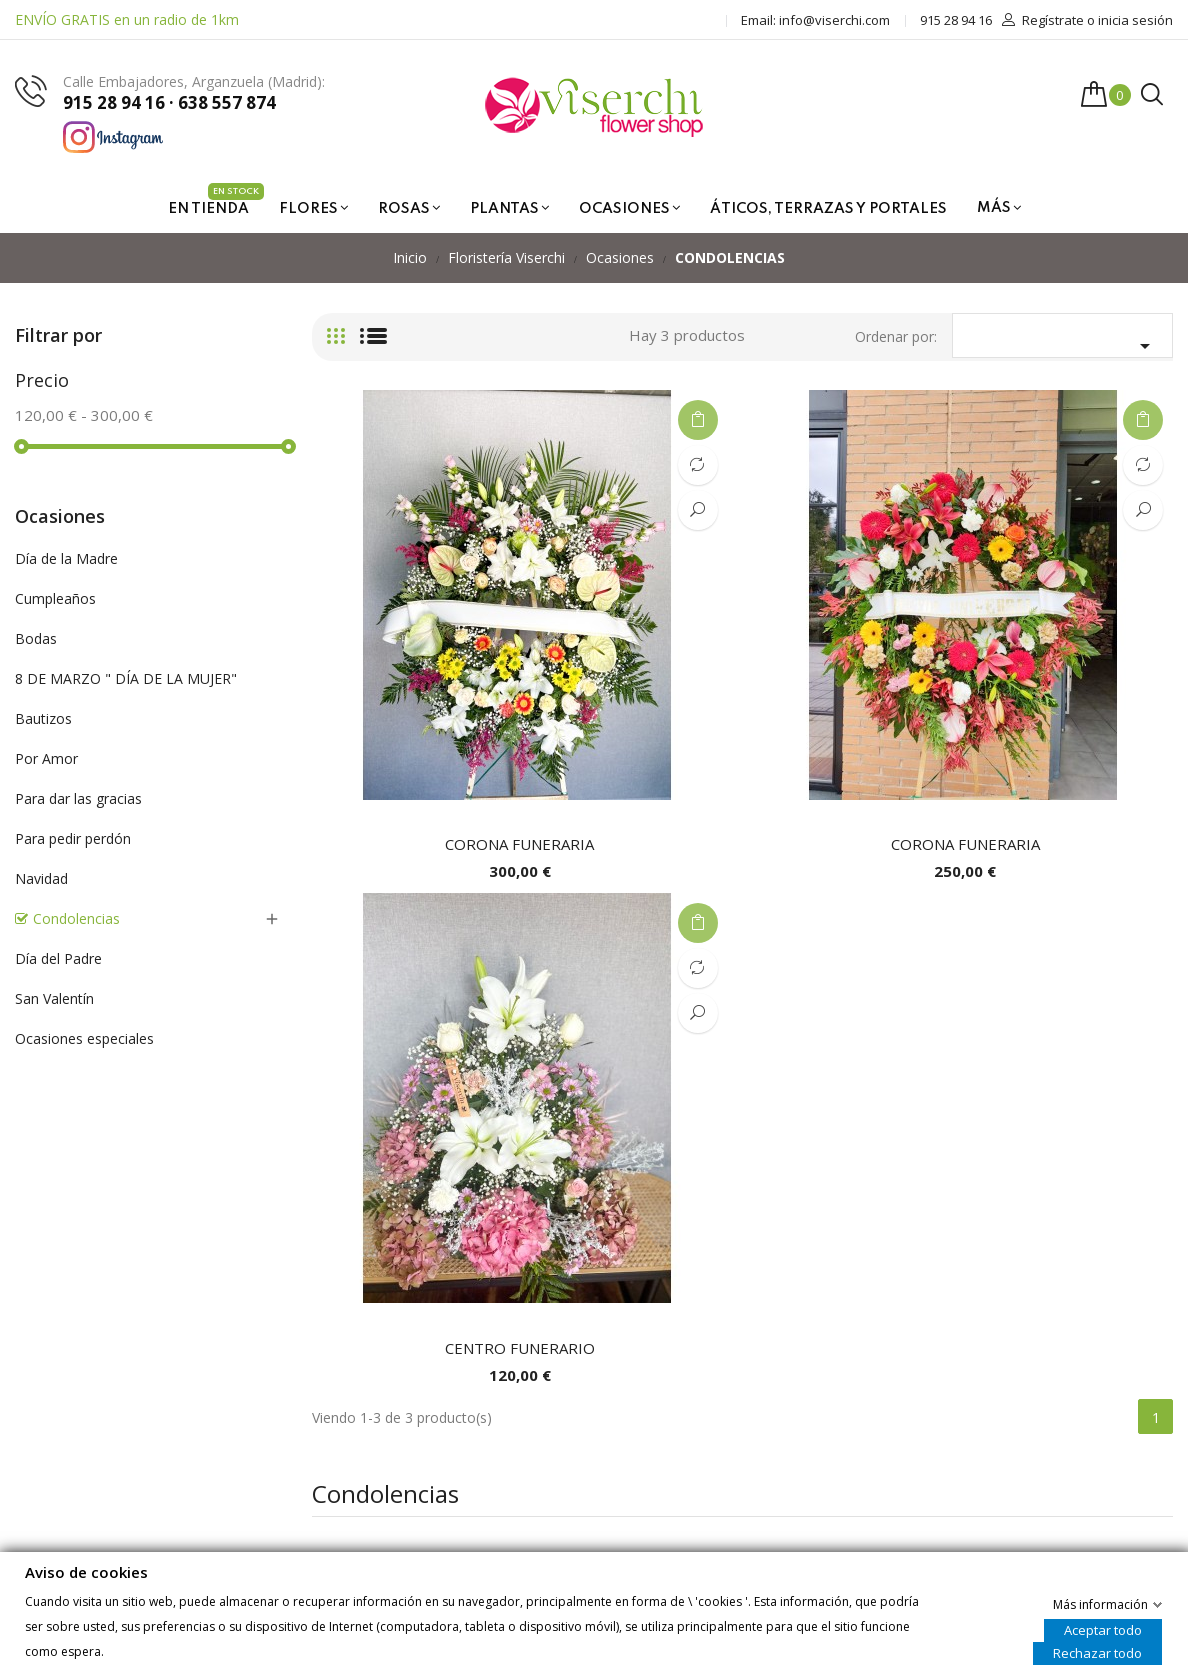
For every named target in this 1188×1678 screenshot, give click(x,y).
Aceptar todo (1103, 1629)
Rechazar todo (1097, 1652)
